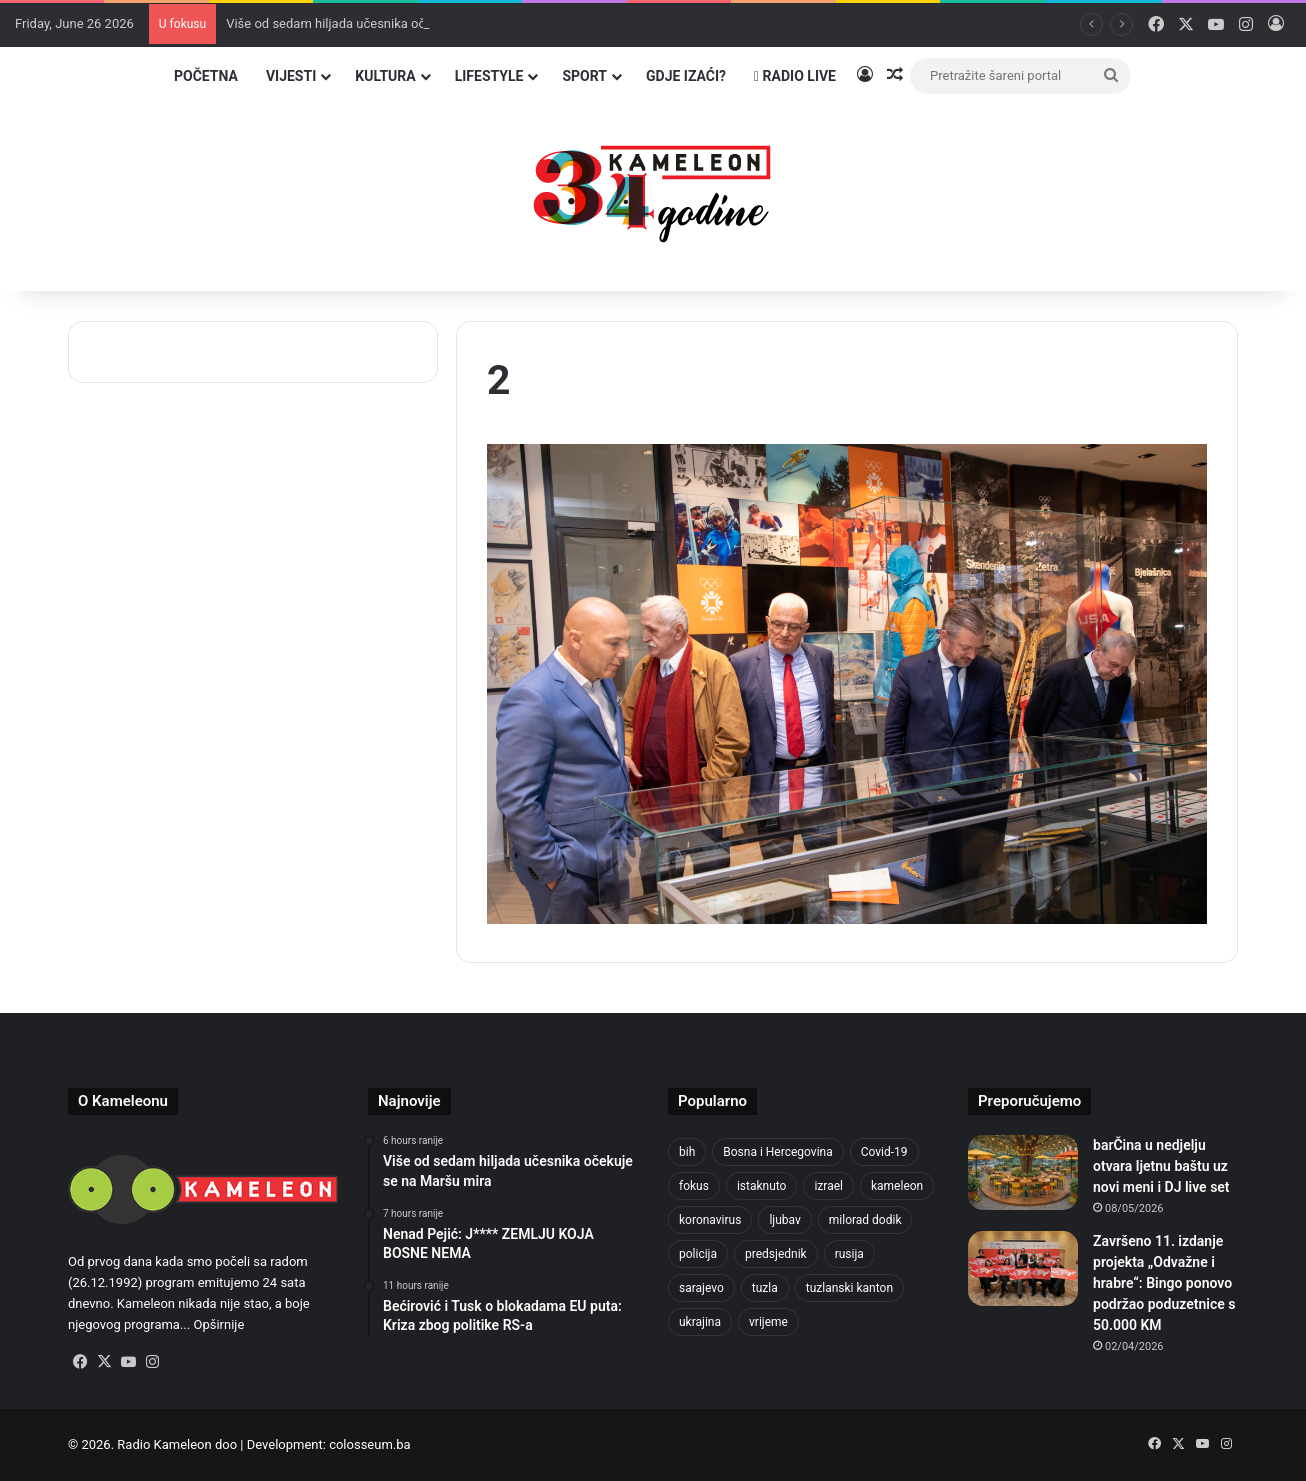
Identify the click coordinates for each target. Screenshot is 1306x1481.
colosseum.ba (369, 1444)
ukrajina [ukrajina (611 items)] (700, 1322)
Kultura (385, 76)
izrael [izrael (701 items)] (828, 1186)
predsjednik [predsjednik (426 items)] (776, 1254)
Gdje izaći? (686, 76)
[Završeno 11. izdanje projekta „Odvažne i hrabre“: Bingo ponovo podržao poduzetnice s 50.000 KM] (1023, 1268)
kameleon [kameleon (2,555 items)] (897, 1186)
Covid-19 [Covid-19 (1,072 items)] (884, 1152)
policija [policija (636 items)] (698, 1254)
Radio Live (795, 76)
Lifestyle (489, 76)
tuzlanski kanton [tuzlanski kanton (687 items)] (849, 1288)
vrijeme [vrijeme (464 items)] (768, 1322)
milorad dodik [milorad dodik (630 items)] (865, 1220)
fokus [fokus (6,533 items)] (694, 1186)
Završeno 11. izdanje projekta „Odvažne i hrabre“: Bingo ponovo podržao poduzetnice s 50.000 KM (1164, 1283)
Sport (584, 76)
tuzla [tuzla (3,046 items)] (765, 1288)
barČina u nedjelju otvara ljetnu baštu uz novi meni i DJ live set (1161, 1166)
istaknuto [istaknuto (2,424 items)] (762, 1186)
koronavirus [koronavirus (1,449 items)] (710, 1220)
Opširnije (218, 1324)
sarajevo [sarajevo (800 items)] (701, 1288)
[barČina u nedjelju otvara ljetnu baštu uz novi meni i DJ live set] (1023, 1172)
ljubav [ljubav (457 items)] (784, 1220)
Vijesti (291, 76)
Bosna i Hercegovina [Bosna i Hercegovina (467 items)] (777, 1152)
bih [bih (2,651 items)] (687, 1152)
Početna (206, 76)
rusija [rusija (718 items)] (849, 1254)
